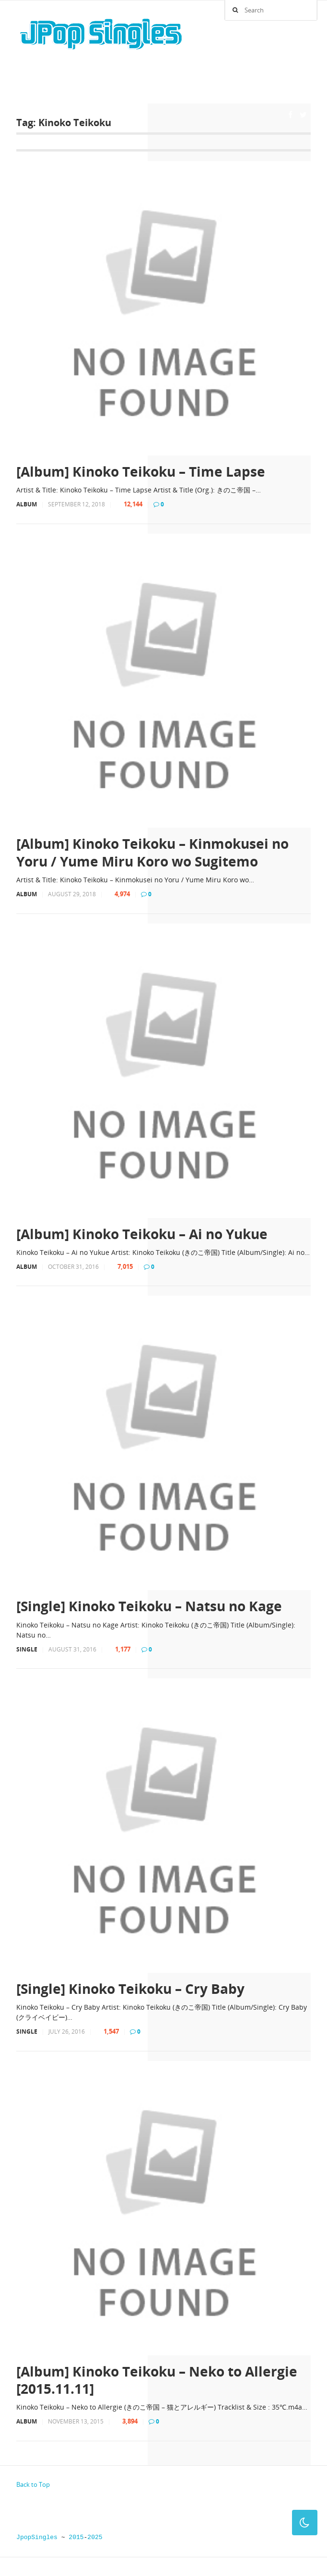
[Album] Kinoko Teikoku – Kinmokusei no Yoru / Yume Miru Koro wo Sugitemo (152, 852)
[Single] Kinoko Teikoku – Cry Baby (130, 1988)
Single (26, 1649)
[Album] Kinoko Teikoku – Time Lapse (140, 471)
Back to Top (33, 2484)
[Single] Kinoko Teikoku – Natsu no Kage (149, 1606)
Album (26, 504)
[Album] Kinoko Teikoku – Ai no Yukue (142, 1233)
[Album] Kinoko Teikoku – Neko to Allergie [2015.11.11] (156, 2380)
